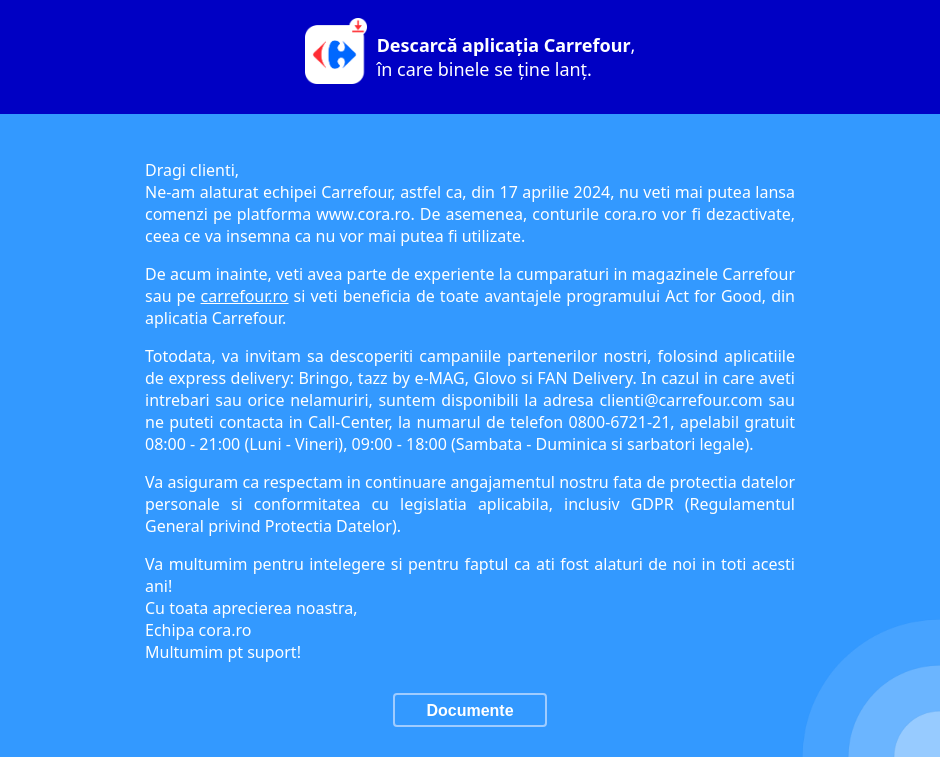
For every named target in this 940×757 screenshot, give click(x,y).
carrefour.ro (245, 296)
